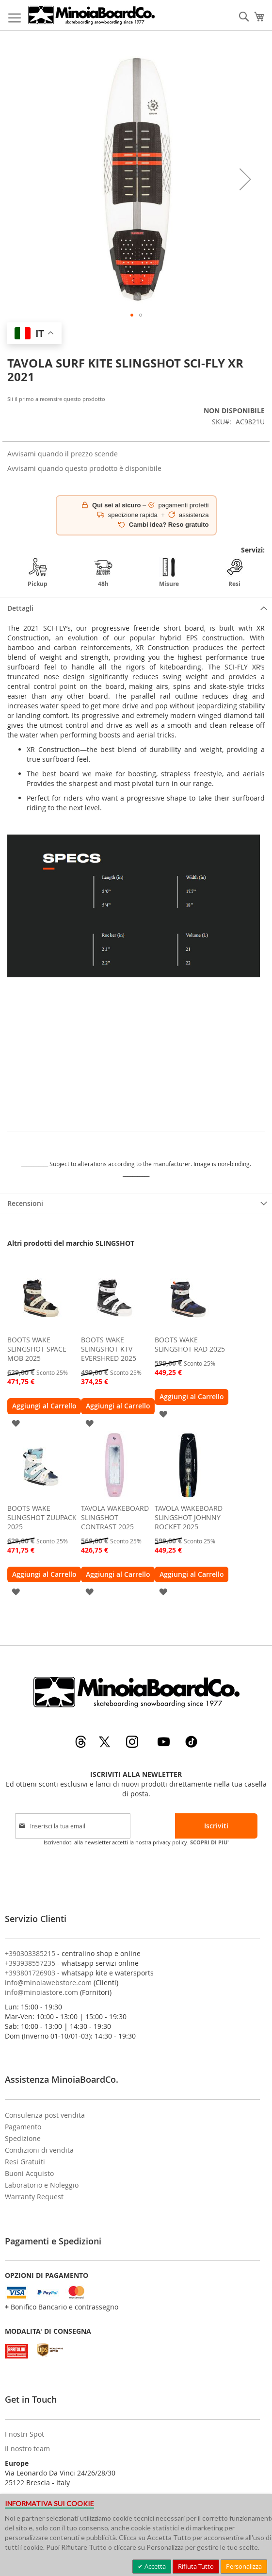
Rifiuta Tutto (196, 2566)
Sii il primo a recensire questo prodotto (56, 398)
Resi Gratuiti (25, 2161)
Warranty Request (34, 2196)
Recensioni (25, 1203)
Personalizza (244, 2566)
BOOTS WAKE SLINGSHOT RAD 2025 (190, 1344)
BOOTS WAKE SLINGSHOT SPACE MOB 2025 (36, 1349)
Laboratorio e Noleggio (42, 2185)
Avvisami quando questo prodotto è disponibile (84, 468)
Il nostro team (27, 2448)
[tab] (136, 608)
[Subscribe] (216, 1826)
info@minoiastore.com (41, 1992)
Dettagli (20, 608)
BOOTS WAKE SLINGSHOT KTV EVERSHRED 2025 (108, 1349)
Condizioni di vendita (39, 2150)
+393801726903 (30, 1972)
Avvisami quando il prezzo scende (62, 453)
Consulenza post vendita (45, 2115)
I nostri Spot (24, 2434)
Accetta (154, 2566)
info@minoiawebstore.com (48, 1982)
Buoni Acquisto (29, 2173)
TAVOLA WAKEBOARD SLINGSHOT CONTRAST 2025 (115, 1517)
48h (103, 572)
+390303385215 (30, 1953)
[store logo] (91, 15)
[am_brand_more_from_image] (41, 1328)
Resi (234, 572)
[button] (245, 179)
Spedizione (23, 2138)
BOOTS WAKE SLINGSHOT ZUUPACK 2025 (42, 1517)
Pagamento (23, 2126)
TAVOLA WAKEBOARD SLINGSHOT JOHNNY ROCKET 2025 (189, 1517)
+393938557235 (30, 1963)
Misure (169, 572)
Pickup (38, 572)
